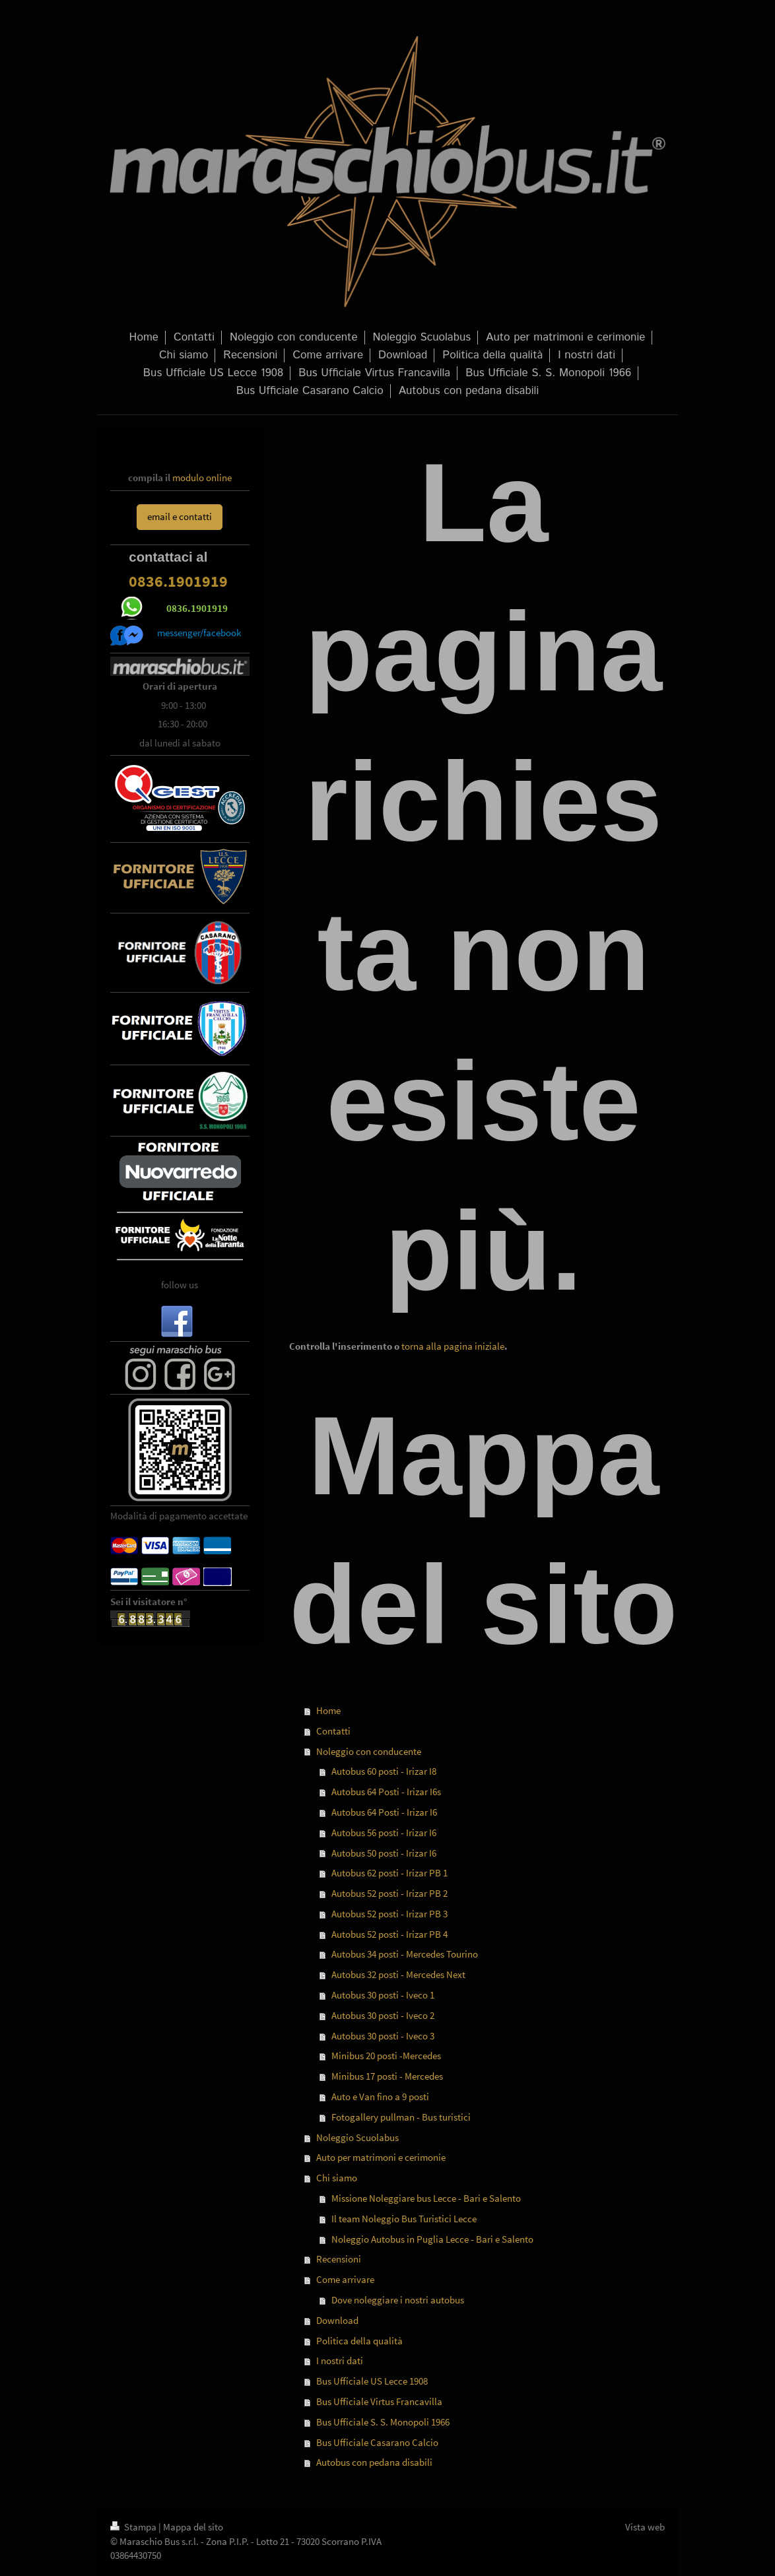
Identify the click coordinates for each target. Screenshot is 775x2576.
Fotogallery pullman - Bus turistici (401, 2117)
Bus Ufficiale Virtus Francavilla (379, 2401)
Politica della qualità (359, 2340)
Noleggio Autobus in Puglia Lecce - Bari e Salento (432, 2239)
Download (337, 2320)
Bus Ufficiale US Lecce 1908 (372, 2381)
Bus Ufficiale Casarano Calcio (377, 2442)
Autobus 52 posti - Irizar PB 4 (389, 1934)
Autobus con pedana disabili (374, 2462)
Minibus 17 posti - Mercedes (387, 2076)
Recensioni (338, 2259)
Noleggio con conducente (368, 1751)
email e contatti (179, 516)
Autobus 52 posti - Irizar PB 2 (389, 1893)
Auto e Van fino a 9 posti (380, 2096)
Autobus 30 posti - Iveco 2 (382, 2015)
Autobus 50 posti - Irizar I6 (383, 1853)
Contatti (333, 1731)
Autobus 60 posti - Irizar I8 (383, 1771)
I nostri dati (339, 2360)
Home (328, 1710)
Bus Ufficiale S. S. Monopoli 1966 (383, 2422)
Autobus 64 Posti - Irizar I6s (386, 1791)
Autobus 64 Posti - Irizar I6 (384, 1812)
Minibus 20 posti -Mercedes (386, 2055)
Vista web (645, 2527)
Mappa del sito (193, 2527)
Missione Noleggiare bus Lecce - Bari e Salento (426, 2198)
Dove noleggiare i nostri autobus (397, 2300)
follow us (179, 1284)
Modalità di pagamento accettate (179, 1515)
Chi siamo (336, 2177)
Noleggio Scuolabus (357, 2137)
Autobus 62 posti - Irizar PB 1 (389, 1872)
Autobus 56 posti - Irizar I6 (383, 1832)
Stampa (134, 2527)
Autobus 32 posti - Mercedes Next (398, 1974)
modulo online (202, 477)
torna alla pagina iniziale (452, 1346)
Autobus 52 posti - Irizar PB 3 (389, 1913)
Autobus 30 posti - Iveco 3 (382, 2036)
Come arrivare (345, 2279)
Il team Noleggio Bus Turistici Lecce (404, 2218)
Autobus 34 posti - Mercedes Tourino (404, 1954)
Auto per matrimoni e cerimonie (381, 2157)
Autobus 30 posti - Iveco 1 (382, 1995)
